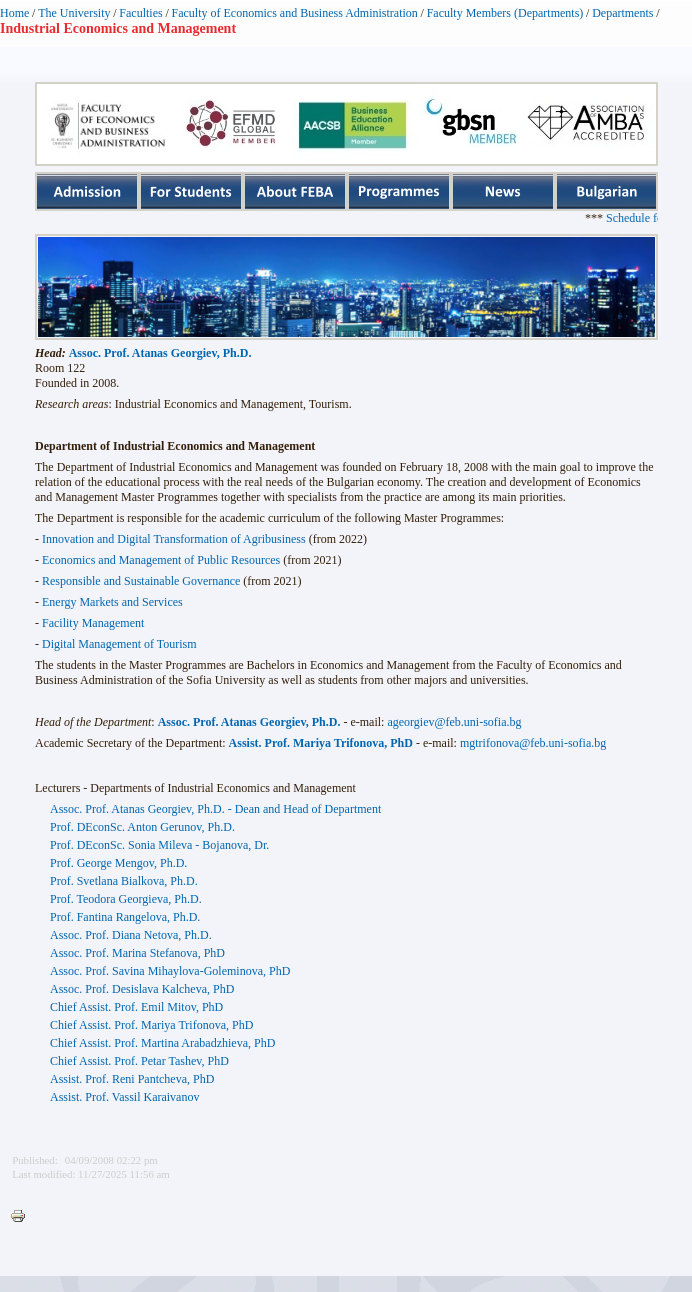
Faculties (140, 13)
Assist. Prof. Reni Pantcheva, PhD (132, 1079)
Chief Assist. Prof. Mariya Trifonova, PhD (151, 1025)
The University (74, 13)
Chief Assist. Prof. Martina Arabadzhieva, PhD (162, 1043)
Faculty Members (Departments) (505, 13)
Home (14, 13)
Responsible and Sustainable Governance (141, 581)
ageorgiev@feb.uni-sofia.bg (454, 722)
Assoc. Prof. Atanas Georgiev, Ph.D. (160, 353)
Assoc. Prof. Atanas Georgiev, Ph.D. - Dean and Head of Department (215, 809)
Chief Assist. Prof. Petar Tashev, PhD (139, 1061)
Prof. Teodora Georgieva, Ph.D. (126, 899)
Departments (622, 13)
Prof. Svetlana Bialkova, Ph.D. (124, 881)
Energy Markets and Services (112, 602)
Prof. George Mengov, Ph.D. (118, 863)
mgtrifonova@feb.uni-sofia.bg (533, 743)
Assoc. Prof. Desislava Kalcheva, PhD (142, 989)
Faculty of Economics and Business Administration (295, 13)
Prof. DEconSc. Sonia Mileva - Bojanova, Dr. (159, 845)
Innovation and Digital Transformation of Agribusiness (174, 539)
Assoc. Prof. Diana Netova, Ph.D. (131, 935)
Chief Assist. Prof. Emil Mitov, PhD (136, 1007)
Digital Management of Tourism (119, 644)
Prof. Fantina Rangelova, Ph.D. (125, 917)
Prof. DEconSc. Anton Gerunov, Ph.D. (142, 827)
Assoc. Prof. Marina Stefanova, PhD (137, 953)
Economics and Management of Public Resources (161, 560)
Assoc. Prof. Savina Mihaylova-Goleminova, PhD (170, 971)
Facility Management (93, 623)
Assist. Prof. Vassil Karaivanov (124, 1097)
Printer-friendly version (23, 1217)
